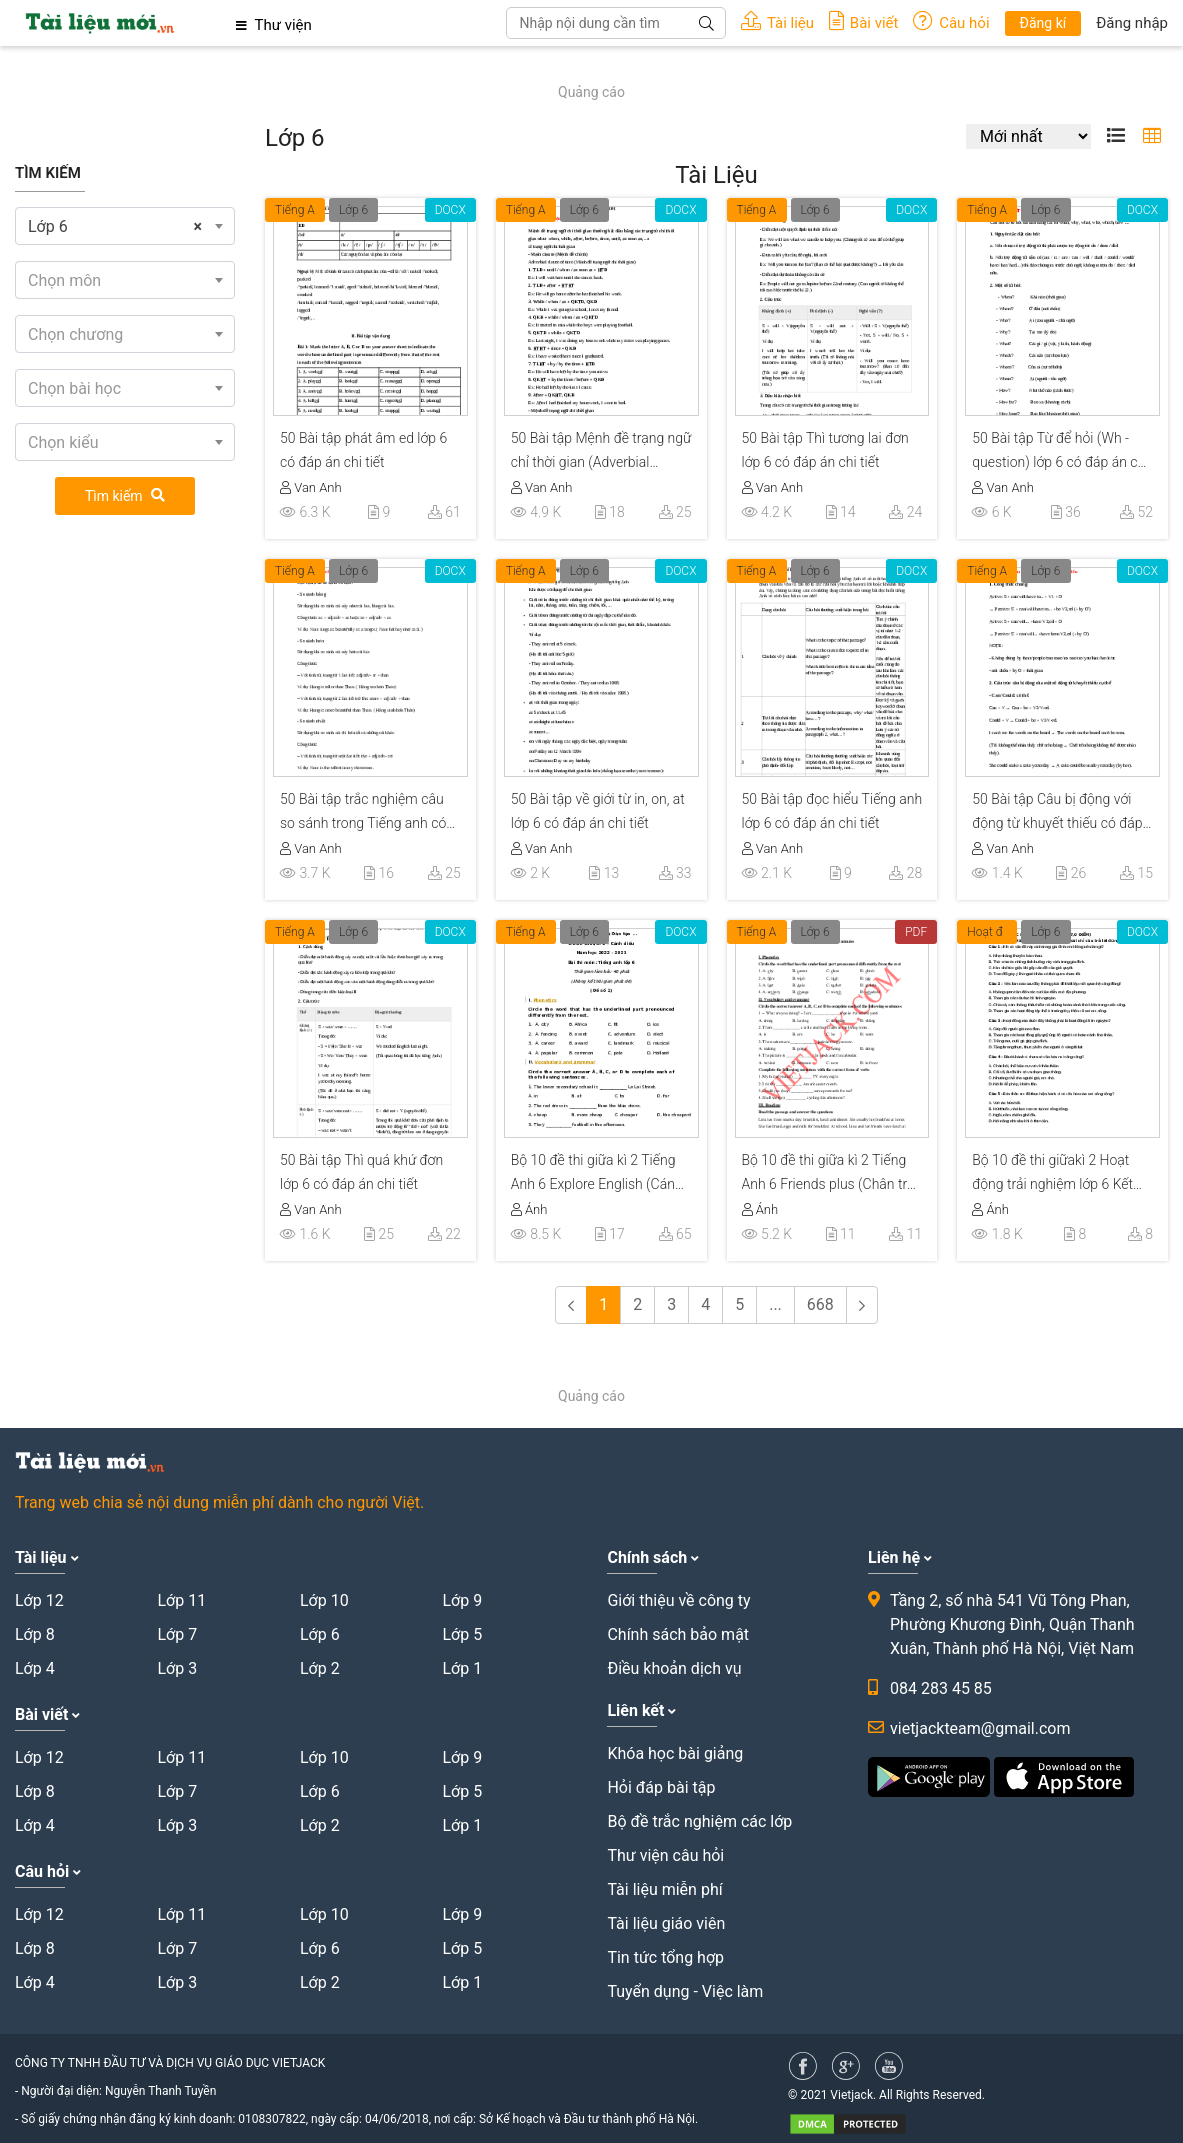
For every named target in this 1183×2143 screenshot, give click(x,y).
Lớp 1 (462, 1668)
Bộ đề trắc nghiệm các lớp (699, 1821)
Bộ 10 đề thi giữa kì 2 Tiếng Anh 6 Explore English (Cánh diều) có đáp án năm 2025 (597, 1175)
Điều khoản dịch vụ (674, 1668)
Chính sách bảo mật (678, 1634)
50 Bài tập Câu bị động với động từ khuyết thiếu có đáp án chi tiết (1057, 814)
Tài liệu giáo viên (666, 1923)
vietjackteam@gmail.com (980, 1728)
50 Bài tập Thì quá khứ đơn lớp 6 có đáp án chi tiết (361, 1172)
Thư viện (274, 25)
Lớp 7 (177, 1634)
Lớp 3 (177, 1668)
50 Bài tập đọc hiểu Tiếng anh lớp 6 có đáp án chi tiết (832, 811)
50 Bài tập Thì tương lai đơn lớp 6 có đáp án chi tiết (825, 450)
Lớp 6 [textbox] (115, 227)
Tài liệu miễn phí (664, 1889)
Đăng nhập (1132, 23)
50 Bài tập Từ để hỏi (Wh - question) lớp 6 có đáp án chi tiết (1060, 453)
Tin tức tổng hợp (665, 1957)
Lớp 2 (320, 1668)
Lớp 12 (39, 1600)
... (775, 1304)
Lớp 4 (35, 1668)
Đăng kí (1043, 23)
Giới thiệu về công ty (678, 1600)
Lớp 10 (324, 1600)
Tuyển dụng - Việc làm (685, 1991)
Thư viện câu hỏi (665, 1855)
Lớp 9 (462, 1600)
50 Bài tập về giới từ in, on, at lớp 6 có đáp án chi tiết (598, 811)
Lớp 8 (35, 1634)
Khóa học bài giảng (675, 1753)
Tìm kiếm (125, 496)
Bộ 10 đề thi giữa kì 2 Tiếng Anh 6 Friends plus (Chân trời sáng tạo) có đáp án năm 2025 (830, 1175)
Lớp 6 (353, 210)
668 (820, 1304)
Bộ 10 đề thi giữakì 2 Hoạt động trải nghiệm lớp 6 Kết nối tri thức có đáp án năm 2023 (1052, 1175)
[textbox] (125, 281)
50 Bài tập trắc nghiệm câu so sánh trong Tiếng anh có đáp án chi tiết (363, 814)
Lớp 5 (462, 1634)
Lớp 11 (181, 1600)
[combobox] (125, 226)
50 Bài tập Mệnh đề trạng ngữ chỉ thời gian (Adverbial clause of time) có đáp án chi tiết (601, 453)
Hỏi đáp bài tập (661, 1787)
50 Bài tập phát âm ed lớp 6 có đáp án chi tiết (363, 450)
